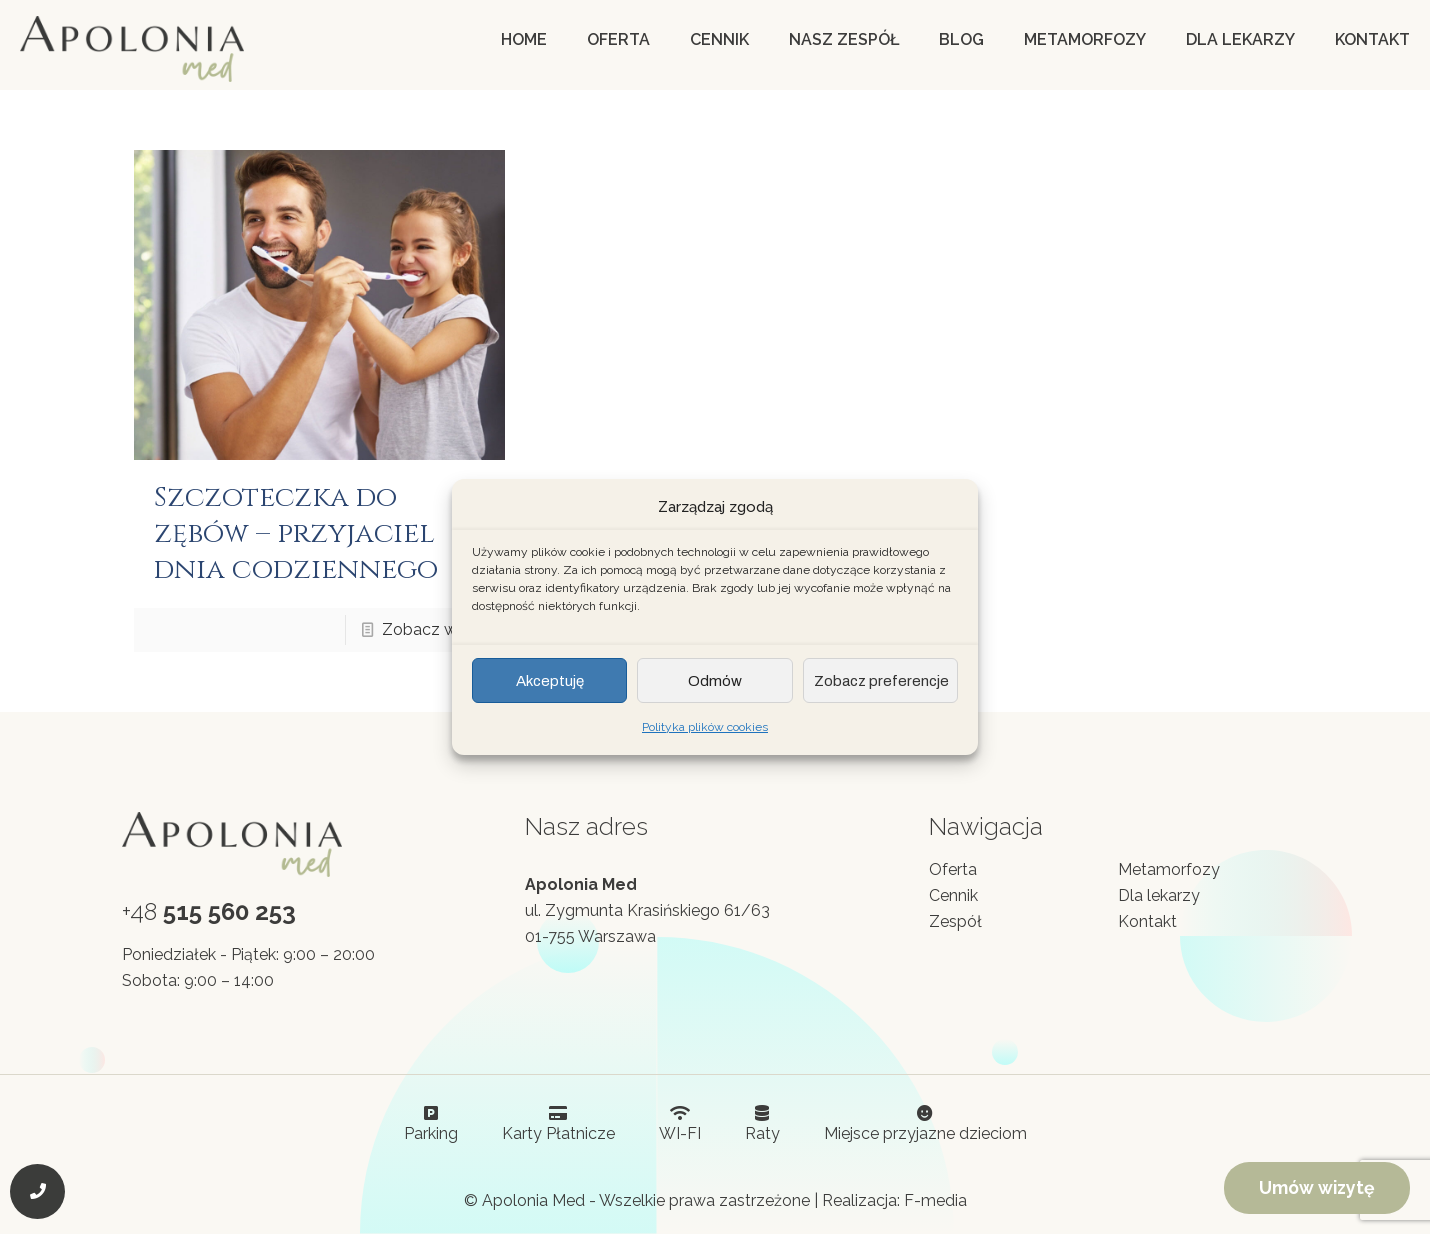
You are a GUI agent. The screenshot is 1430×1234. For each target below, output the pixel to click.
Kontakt (1147, 921)
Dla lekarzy (1159, 895)
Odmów (715, 681)
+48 (209, 911)
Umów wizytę (1317, 1187)
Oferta (953, 869)
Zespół (955, 921)
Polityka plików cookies (705, 727)
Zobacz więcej (436, 629)
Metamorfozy (1169, 869)
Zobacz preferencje (881, 681)
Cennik (953, 895)
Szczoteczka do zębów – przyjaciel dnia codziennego (296, 533)
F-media (935, 1200)
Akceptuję (550, 681)
